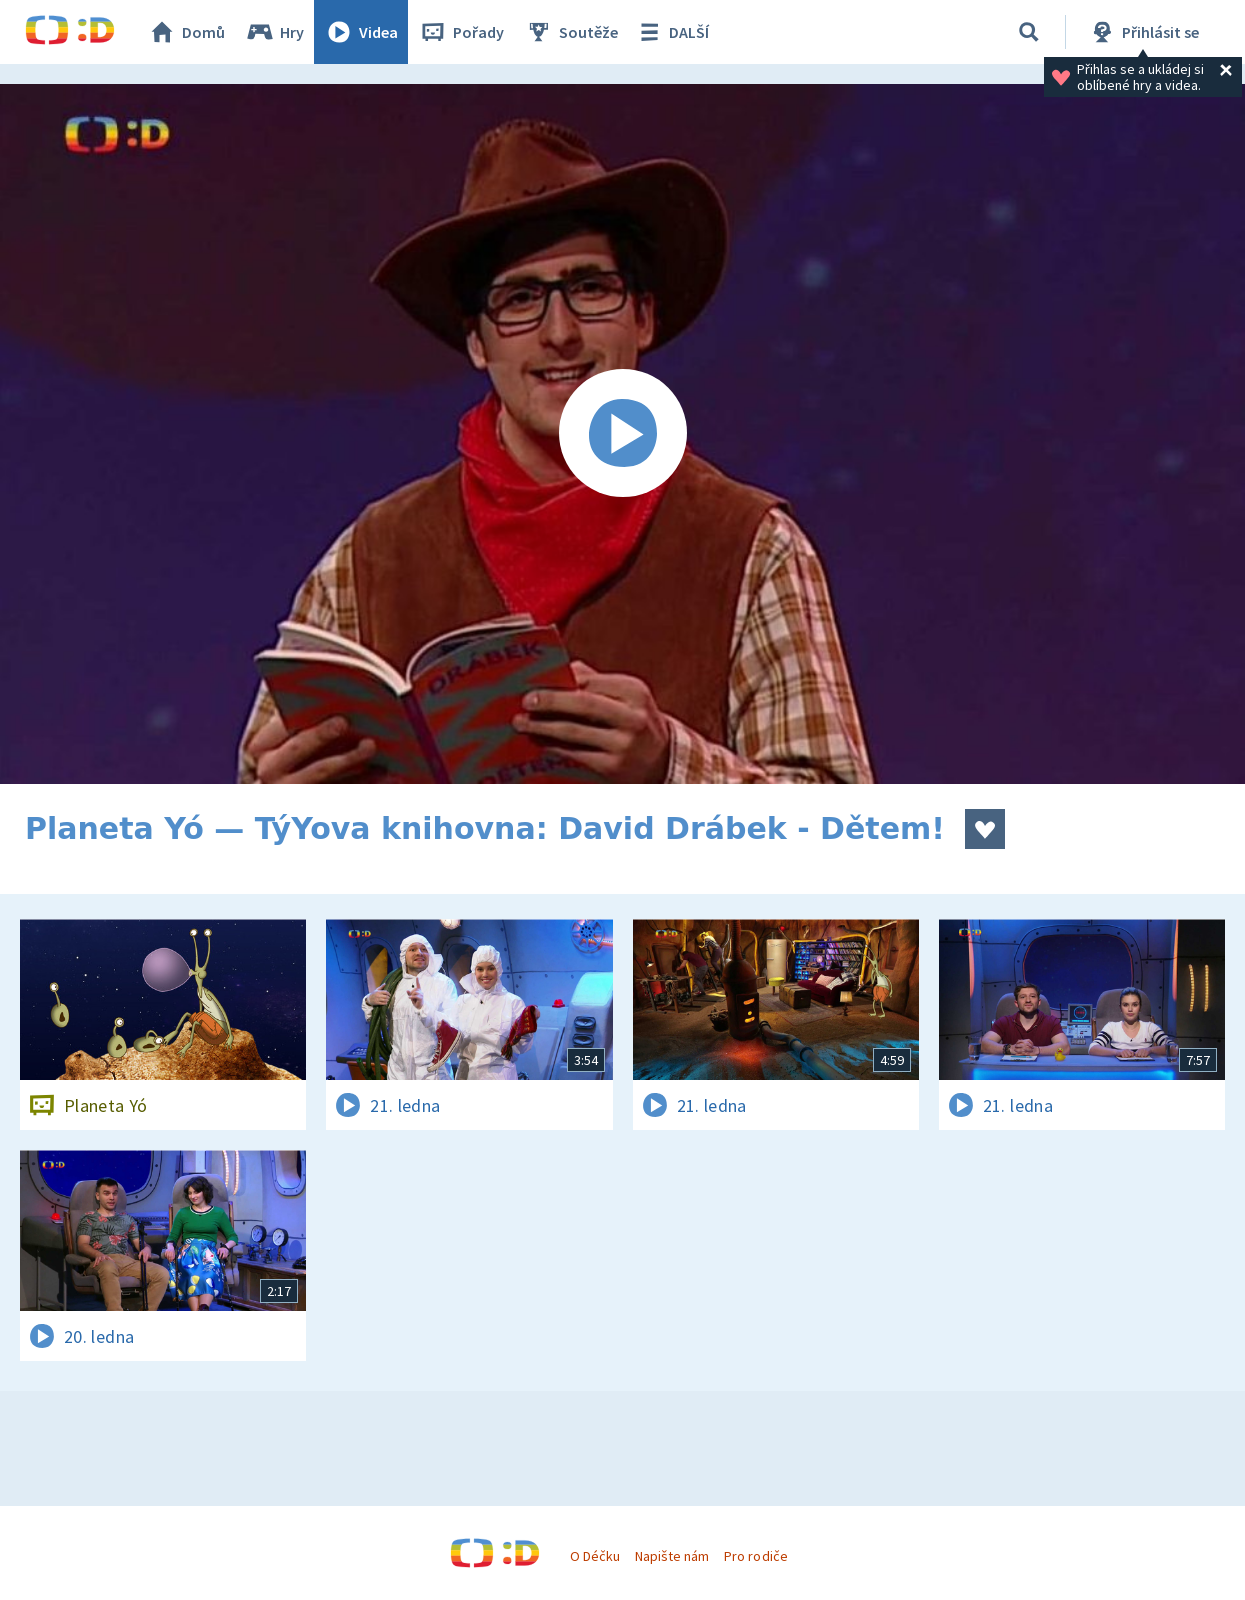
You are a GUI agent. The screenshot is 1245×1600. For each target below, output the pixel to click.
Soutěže (571, 32)
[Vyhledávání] (1029, 32)
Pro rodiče (755, 1556)
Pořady (461, 32)
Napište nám (672, 1556)
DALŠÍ (671, 32)
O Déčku (595, 1556)
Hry (274, 32)
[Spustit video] (622, 434)
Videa (361, 32)
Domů (186, 32)
